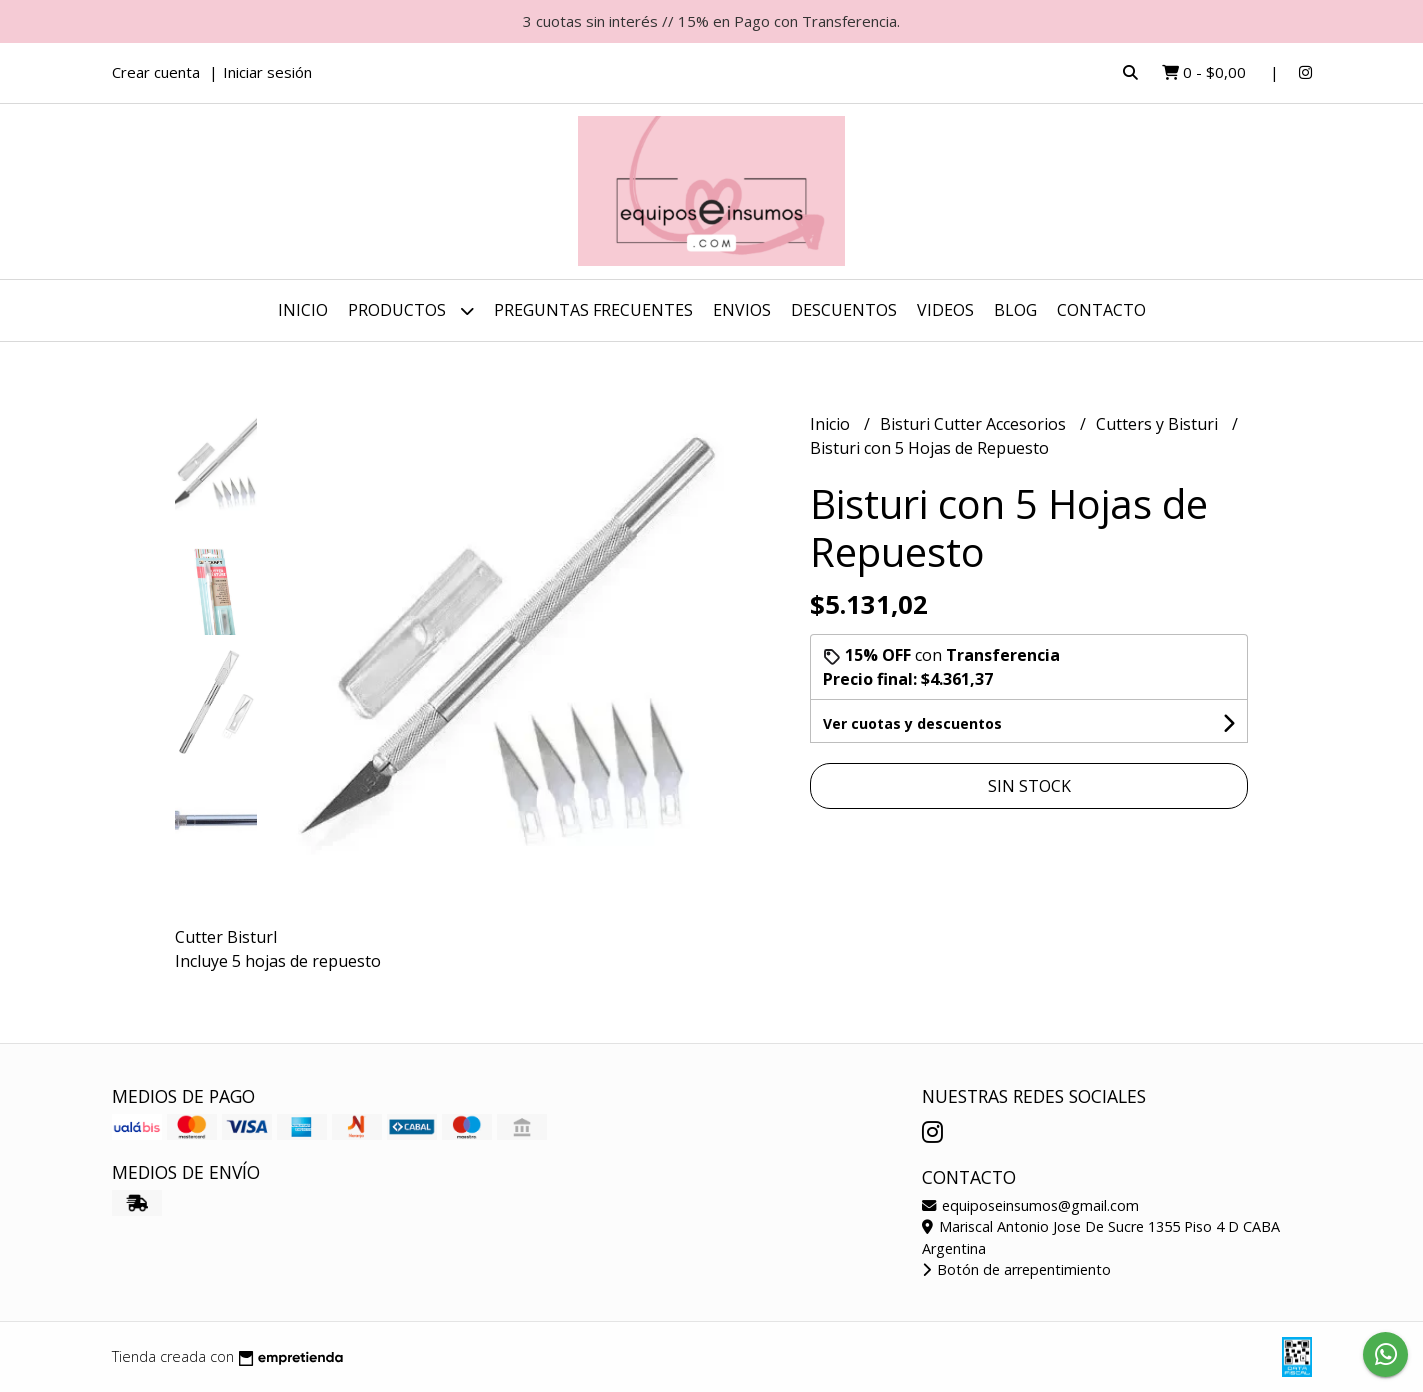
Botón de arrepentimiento (1016, 1269)
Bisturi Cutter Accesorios (975, 424)
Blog (1015, 310)
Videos (945, 310)
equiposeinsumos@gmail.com (1030, 1205)
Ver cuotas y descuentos (912, 723)
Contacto (1101, 310)
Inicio (303, 310)
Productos (411, 310)
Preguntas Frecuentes (593, 310)
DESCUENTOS (844, 310)
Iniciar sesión (267, 72)
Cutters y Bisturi (1159, 424)
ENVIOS (742, 310)
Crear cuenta (156, 72)
